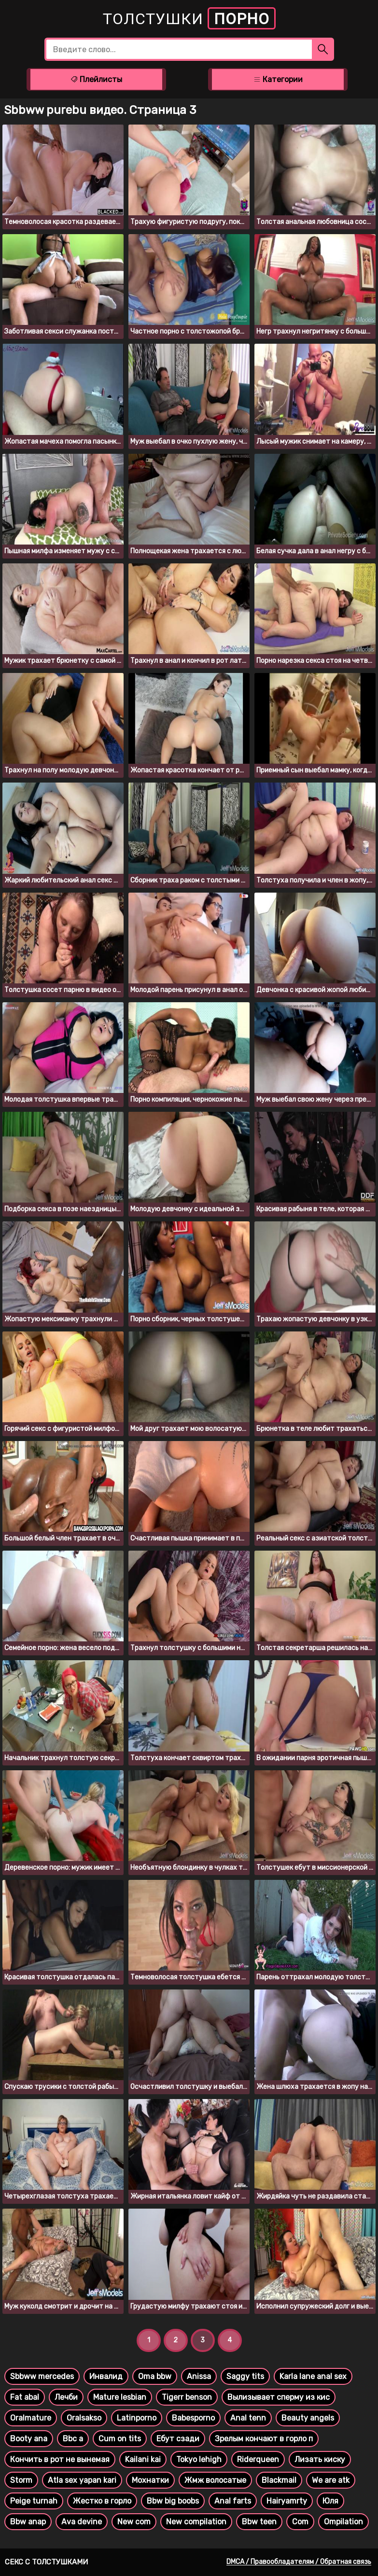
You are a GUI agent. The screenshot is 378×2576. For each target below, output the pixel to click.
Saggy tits (245, 2376)
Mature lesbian (119, 2397)
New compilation (196, 2521)
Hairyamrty (286, 2501)
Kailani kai (143, 2459)
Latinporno (136, 2417)
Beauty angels (307, 2417)
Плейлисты (96, 79)
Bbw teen (259, 2521)
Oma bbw (154, 2376)
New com (134, 2521)
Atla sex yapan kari (82, 2480)
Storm (21, 2480)
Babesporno (193, 2417)
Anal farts (232, 2501)
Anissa (199, 2376)
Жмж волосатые (215, 2480)
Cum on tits (119, 2438)
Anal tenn (248, 2417)
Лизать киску (319, 2459)
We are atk (331, 2480)
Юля (330, 2501)
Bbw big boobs (173, 2501)
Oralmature (30, 2417)
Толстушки (189, 18)
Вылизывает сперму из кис (278, 2397)
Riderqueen (258, 2459)
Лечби (66, 2397)
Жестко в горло (102, 2501)
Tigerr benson (187, 2397)
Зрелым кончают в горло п (264, 2438)
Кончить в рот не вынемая (60, 2459)
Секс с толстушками (46, 2562)
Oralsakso (84, 2417)
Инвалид (106, 2376)
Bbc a (73, 2438)
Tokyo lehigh (199, 2459)
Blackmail (279, 2480)
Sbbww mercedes (42, 2376)
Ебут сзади (177, 2438)
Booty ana (28, 2438)
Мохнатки (150, 2480)
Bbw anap (28, 2521)
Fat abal (24, 2397)
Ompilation (343, 2521)
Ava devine (81, 2521)
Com (300, 2521)
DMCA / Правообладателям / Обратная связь (298, 2562)
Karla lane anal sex (313, 2376)
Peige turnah (33, 2501)
